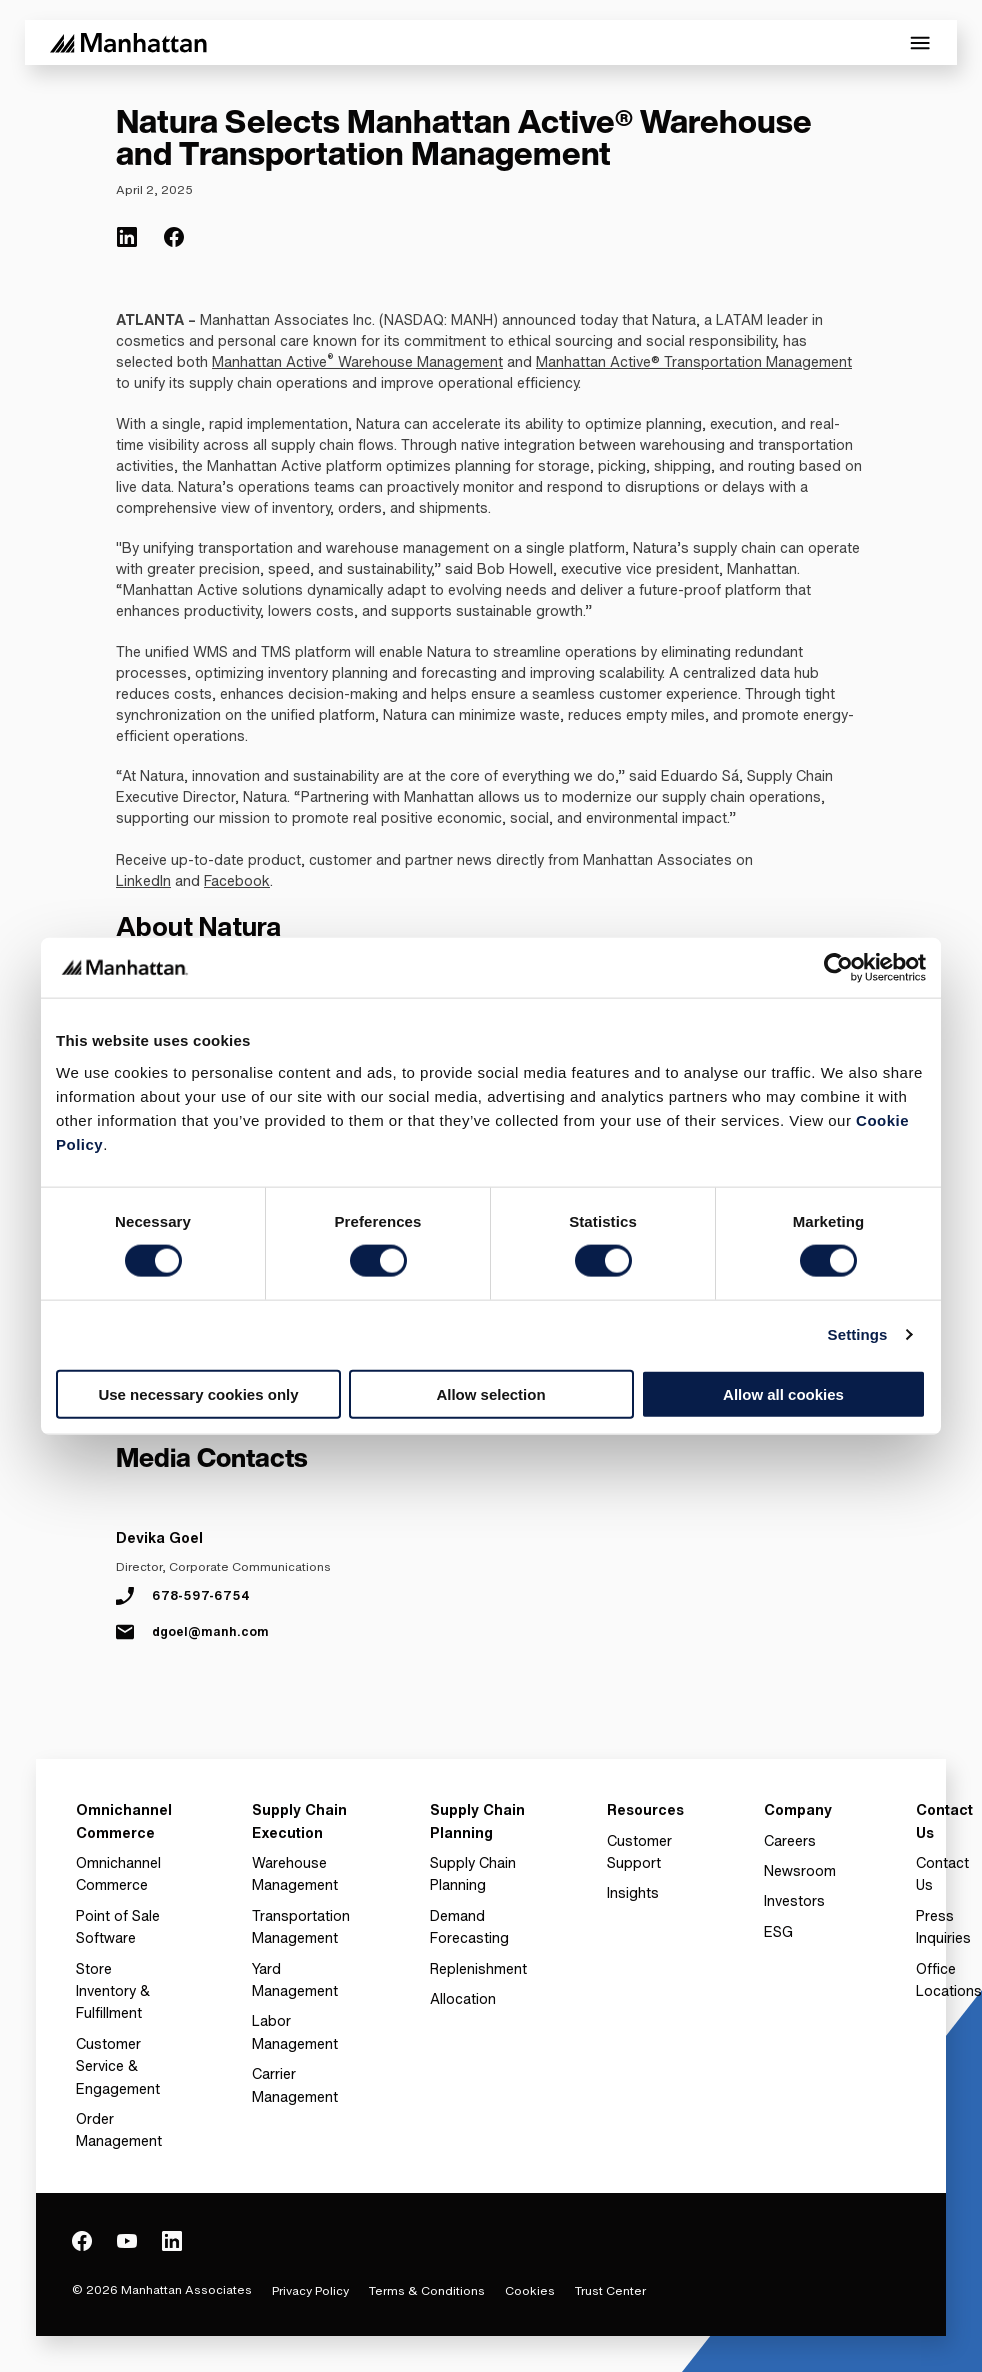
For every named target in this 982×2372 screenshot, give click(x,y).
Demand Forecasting (469, 1926)
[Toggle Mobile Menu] (920, 43)
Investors (794, 1900)
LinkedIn (143, 880)
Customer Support (639, 1851)
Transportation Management (301, 1926)
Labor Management (295, 2031)
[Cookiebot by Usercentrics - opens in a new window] (838, 968)
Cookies (530, 2290)
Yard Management (295, 1979)
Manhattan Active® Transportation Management (694, 361)
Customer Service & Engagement (118, 2066)
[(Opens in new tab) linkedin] (127, 237)
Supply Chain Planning (473, 1873)
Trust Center (610, 2290)
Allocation (463, 1998)
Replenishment (478, 1968)
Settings (858, 1334)
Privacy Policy (310, 2290)
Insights (633, 1892)
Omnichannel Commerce (118, 1873)
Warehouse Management (418, 361)
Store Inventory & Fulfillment (113, 1991)
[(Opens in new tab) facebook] (174, 237)
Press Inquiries (943, 1926)
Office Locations (949, 1979)
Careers (790, 1840)
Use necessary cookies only (198, 1393)
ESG (778, 1931)
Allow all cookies (783, 1393)
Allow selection (490, 1393)
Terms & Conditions (427, 2290)
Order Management (119, 2129)
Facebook (237, 880)
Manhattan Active (269, 361)
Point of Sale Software (118, 1926)
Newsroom (800, 1870)
